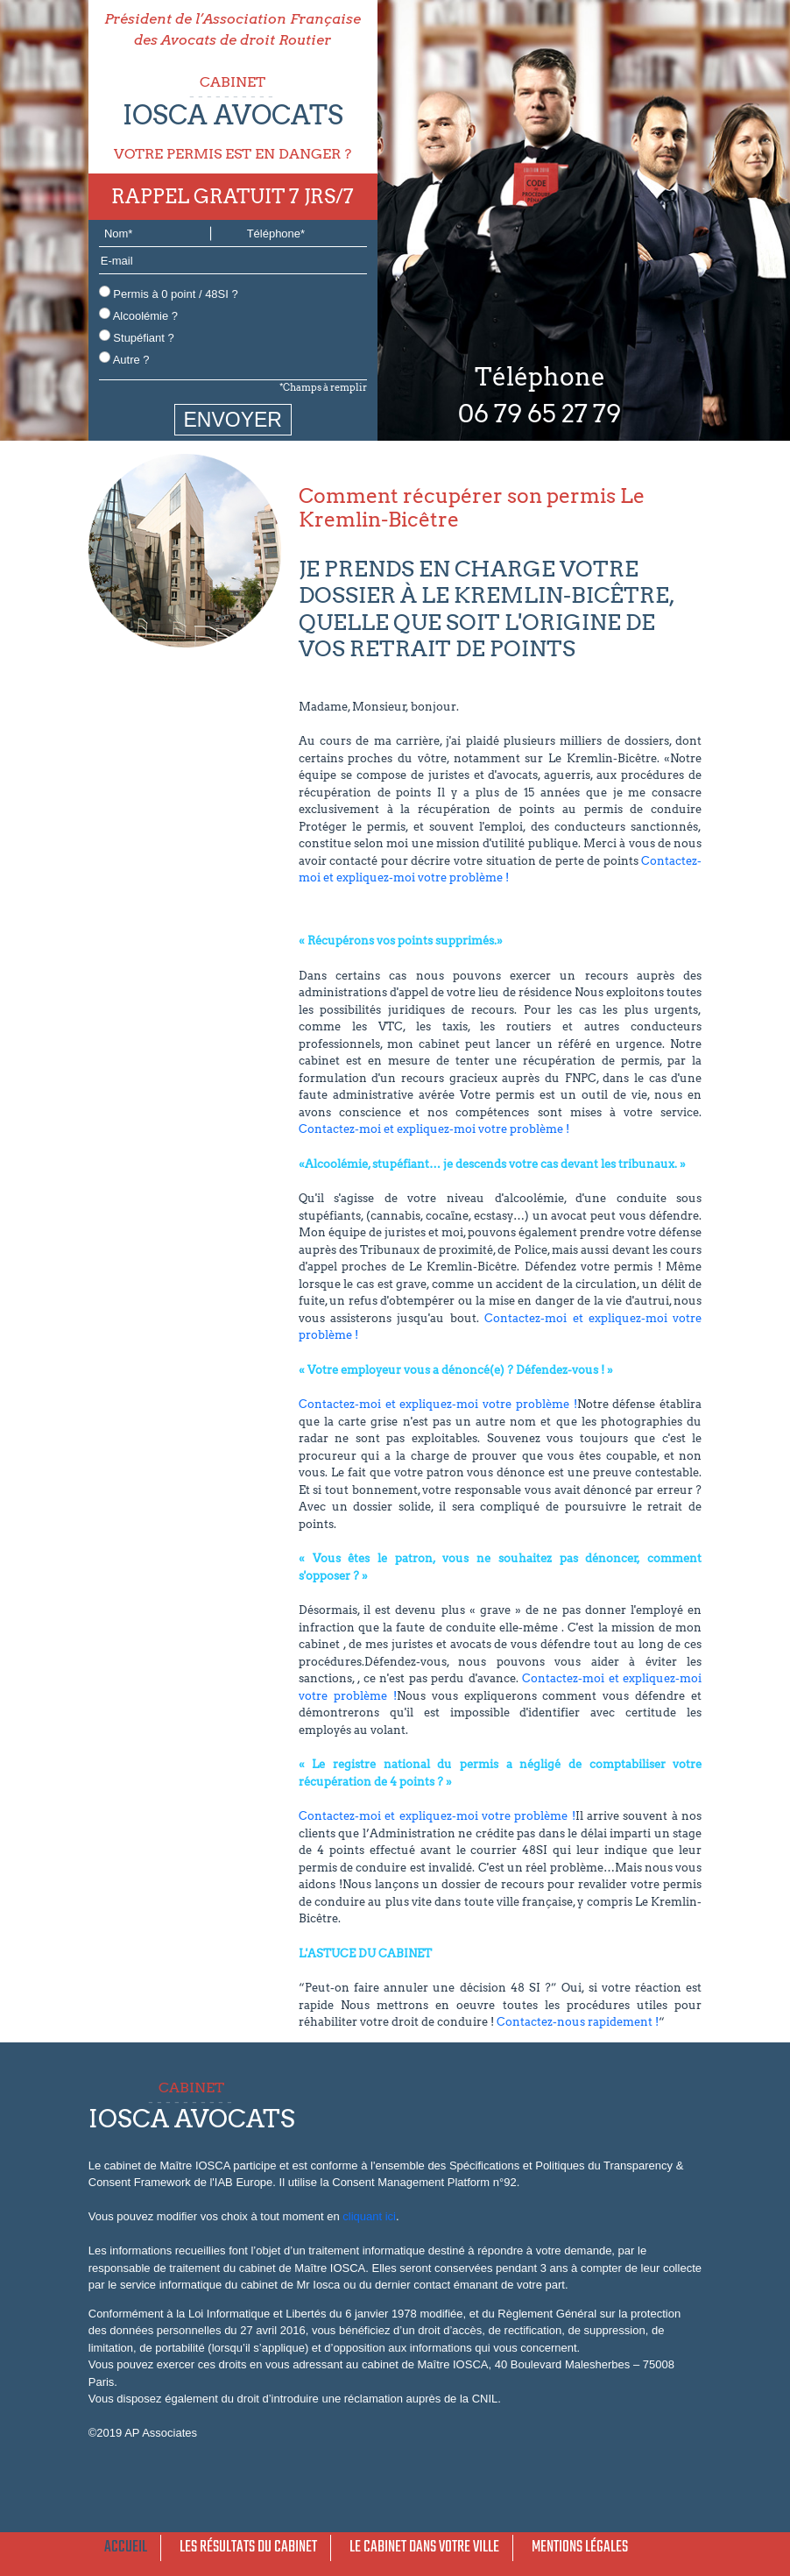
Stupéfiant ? (136, 336)
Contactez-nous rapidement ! (578, 2021)
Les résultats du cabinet (248, 2547)
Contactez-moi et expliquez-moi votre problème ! (434, 1129)
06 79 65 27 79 (539, 413)
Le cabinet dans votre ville (424, 2547)
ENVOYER (233, 419)
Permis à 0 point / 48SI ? (168, 293)
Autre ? (124, 358)
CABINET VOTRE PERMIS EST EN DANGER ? (232, 118)
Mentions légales (580, 2547)
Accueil (125, 2547)
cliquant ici (369, 2216)
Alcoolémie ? (138, 315)
